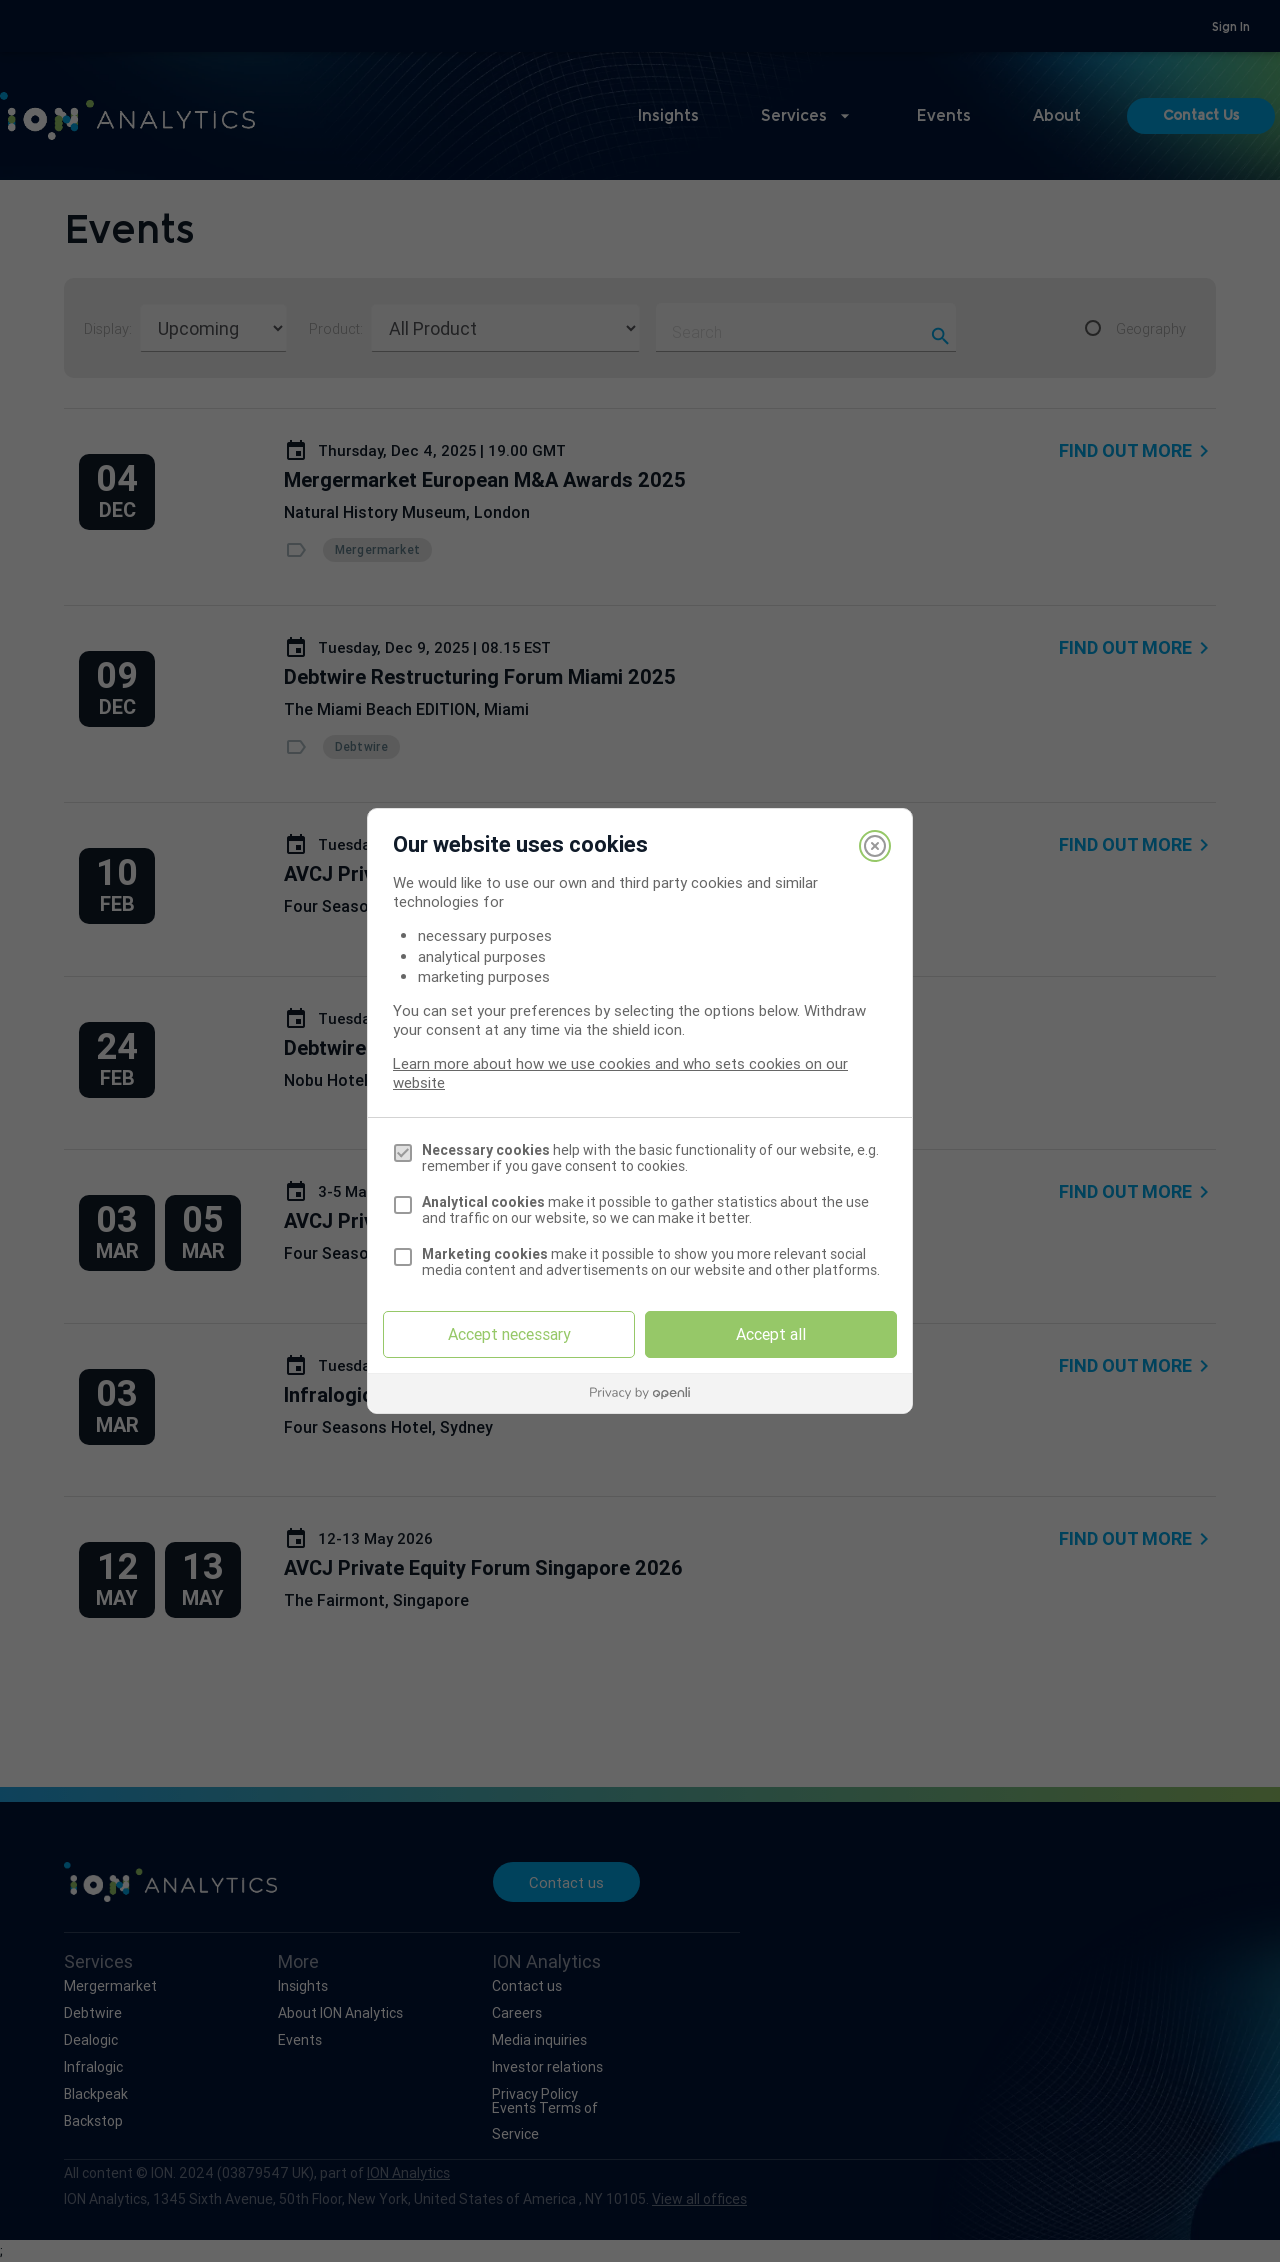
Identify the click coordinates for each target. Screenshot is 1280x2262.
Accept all (771, 1334)
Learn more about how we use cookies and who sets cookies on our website (620, 1073)
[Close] (875, 846)
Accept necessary (509, 1334)
